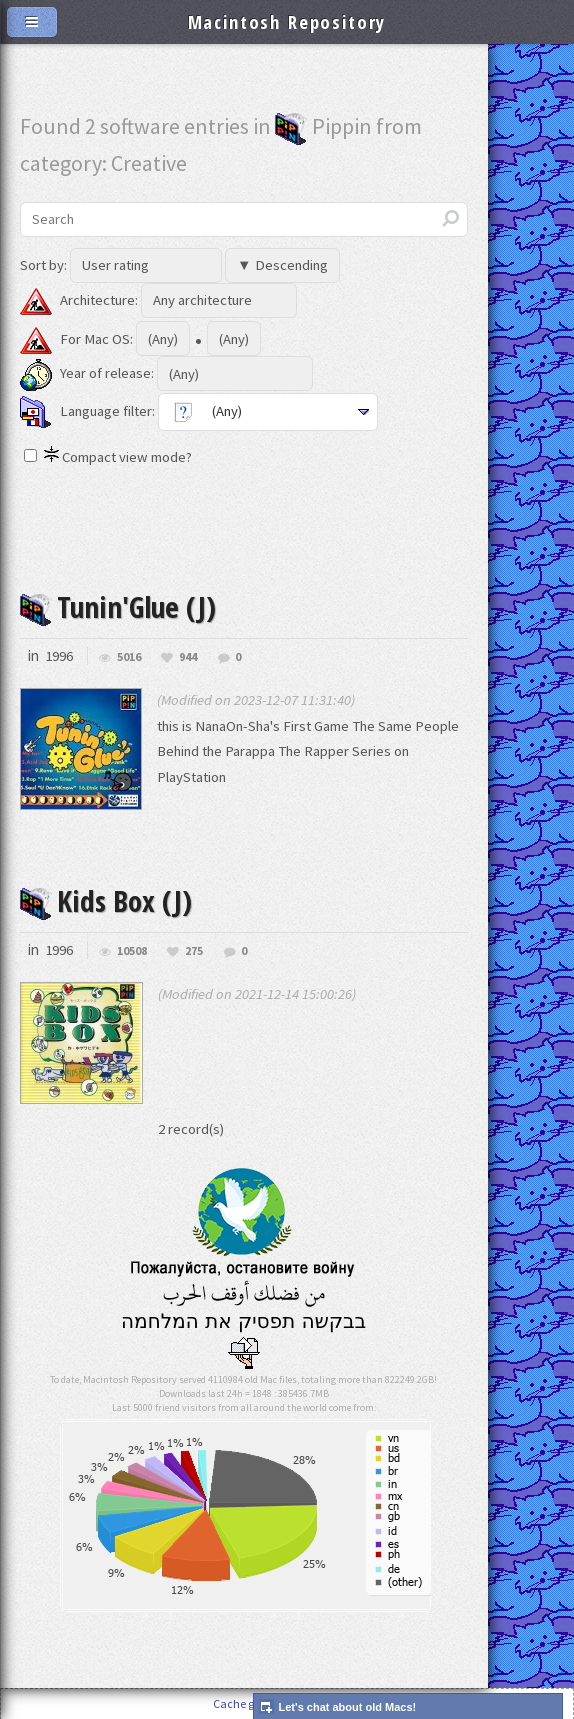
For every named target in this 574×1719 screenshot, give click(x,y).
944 (188, 656)
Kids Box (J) (106, 900)
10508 (132, 949)
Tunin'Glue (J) (118, 607)
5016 (129, 656)
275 (194, 949)
